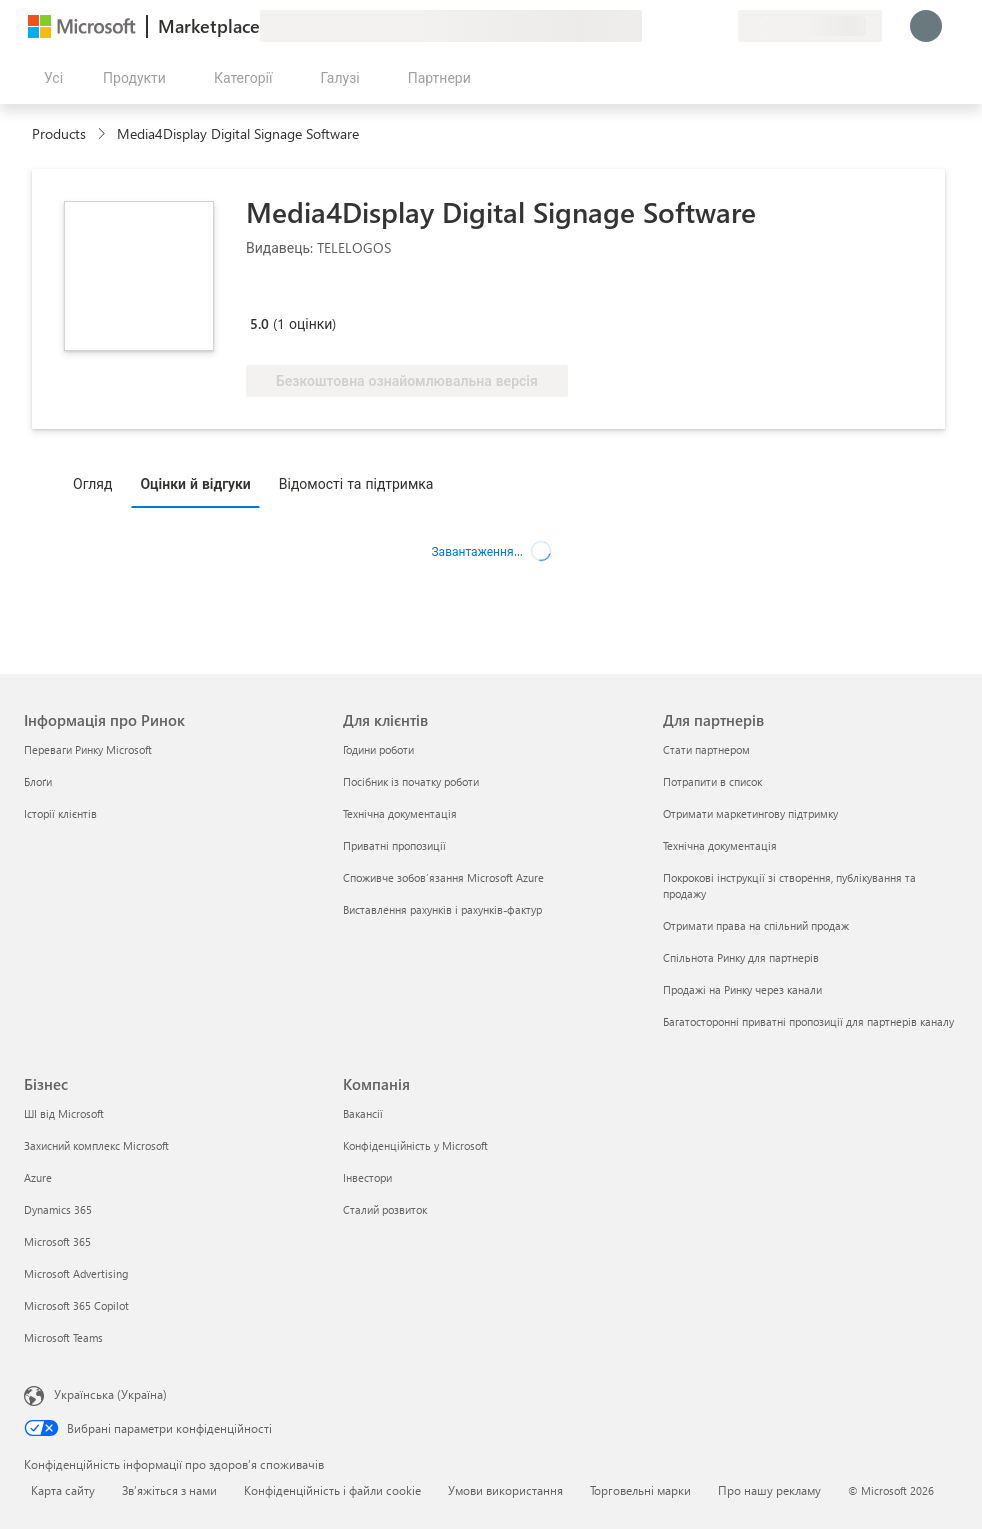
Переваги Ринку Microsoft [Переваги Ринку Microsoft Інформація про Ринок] (88, 749)
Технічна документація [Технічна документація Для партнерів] (720, 845)
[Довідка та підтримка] (674, 26)
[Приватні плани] (722, 26)
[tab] (97, 483)
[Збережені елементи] (698, 26)
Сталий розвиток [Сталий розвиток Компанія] (385, 1209)
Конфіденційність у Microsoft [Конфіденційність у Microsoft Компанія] (415, 1145)
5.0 (259, 323)
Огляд (92, 483)
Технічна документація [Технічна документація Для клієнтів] (400, 813)
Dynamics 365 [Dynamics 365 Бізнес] (58, 1209)
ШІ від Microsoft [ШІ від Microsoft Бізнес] (64, 1113)
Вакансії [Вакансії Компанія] (363, 1113)
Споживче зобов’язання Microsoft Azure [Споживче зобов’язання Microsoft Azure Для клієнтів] (443, 877)
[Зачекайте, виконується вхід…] (926, 26)
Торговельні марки (640, 1490)
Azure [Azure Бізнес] (38, 1177)
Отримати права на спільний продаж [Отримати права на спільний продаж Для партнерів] (756, 925)
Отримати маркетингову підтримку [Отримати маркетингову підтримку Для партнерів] (750, 813)
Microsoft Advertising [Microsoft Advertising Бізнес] (76, 1273)
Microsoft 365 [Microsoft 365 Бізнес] (57, 1241)
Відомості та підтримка (356, 483)
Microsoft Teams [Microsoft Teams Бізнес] (63, 1337)
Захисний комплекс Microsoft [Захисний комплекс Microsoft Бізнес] (96, 1145)
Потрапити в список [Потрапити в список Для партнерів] (712, 781)
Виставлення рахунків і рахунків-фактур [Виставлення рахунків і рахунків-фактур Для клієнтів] (442, 909)
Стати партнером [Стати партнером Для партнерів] (706, 749)
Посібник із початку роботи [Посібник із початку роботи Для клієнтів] (411, 781)
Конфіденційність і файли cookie (332, 1490)
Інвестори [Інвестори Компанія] (367, 1177)
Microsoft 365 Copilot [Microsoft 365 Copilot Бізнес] (76, 1305)
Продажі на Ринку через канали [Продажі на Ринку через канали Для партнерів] (742, 989)
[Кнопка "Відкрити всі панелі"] (49, 78)
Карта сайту (63, 1490)
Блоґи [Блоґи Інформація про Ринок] (38, 781)
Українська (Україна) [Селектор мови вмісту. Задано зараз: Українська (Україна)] (110, 1394)
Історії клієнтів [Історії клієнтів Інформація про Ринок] (60, 813)
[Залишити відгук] (650, 26)
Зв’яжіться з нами (169, 1490)
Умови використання (505, 1490)
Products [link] (59, 133)
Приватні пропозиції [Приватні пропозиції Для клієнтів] (394, 845)
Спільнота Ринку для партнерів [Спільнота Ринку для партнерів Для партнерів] (741, 957)
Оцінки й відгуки (195, 483)
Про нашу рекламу (769, 1490)
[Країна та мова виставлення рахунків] (810, 26)
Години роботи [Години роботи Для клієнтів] (378, 749)
